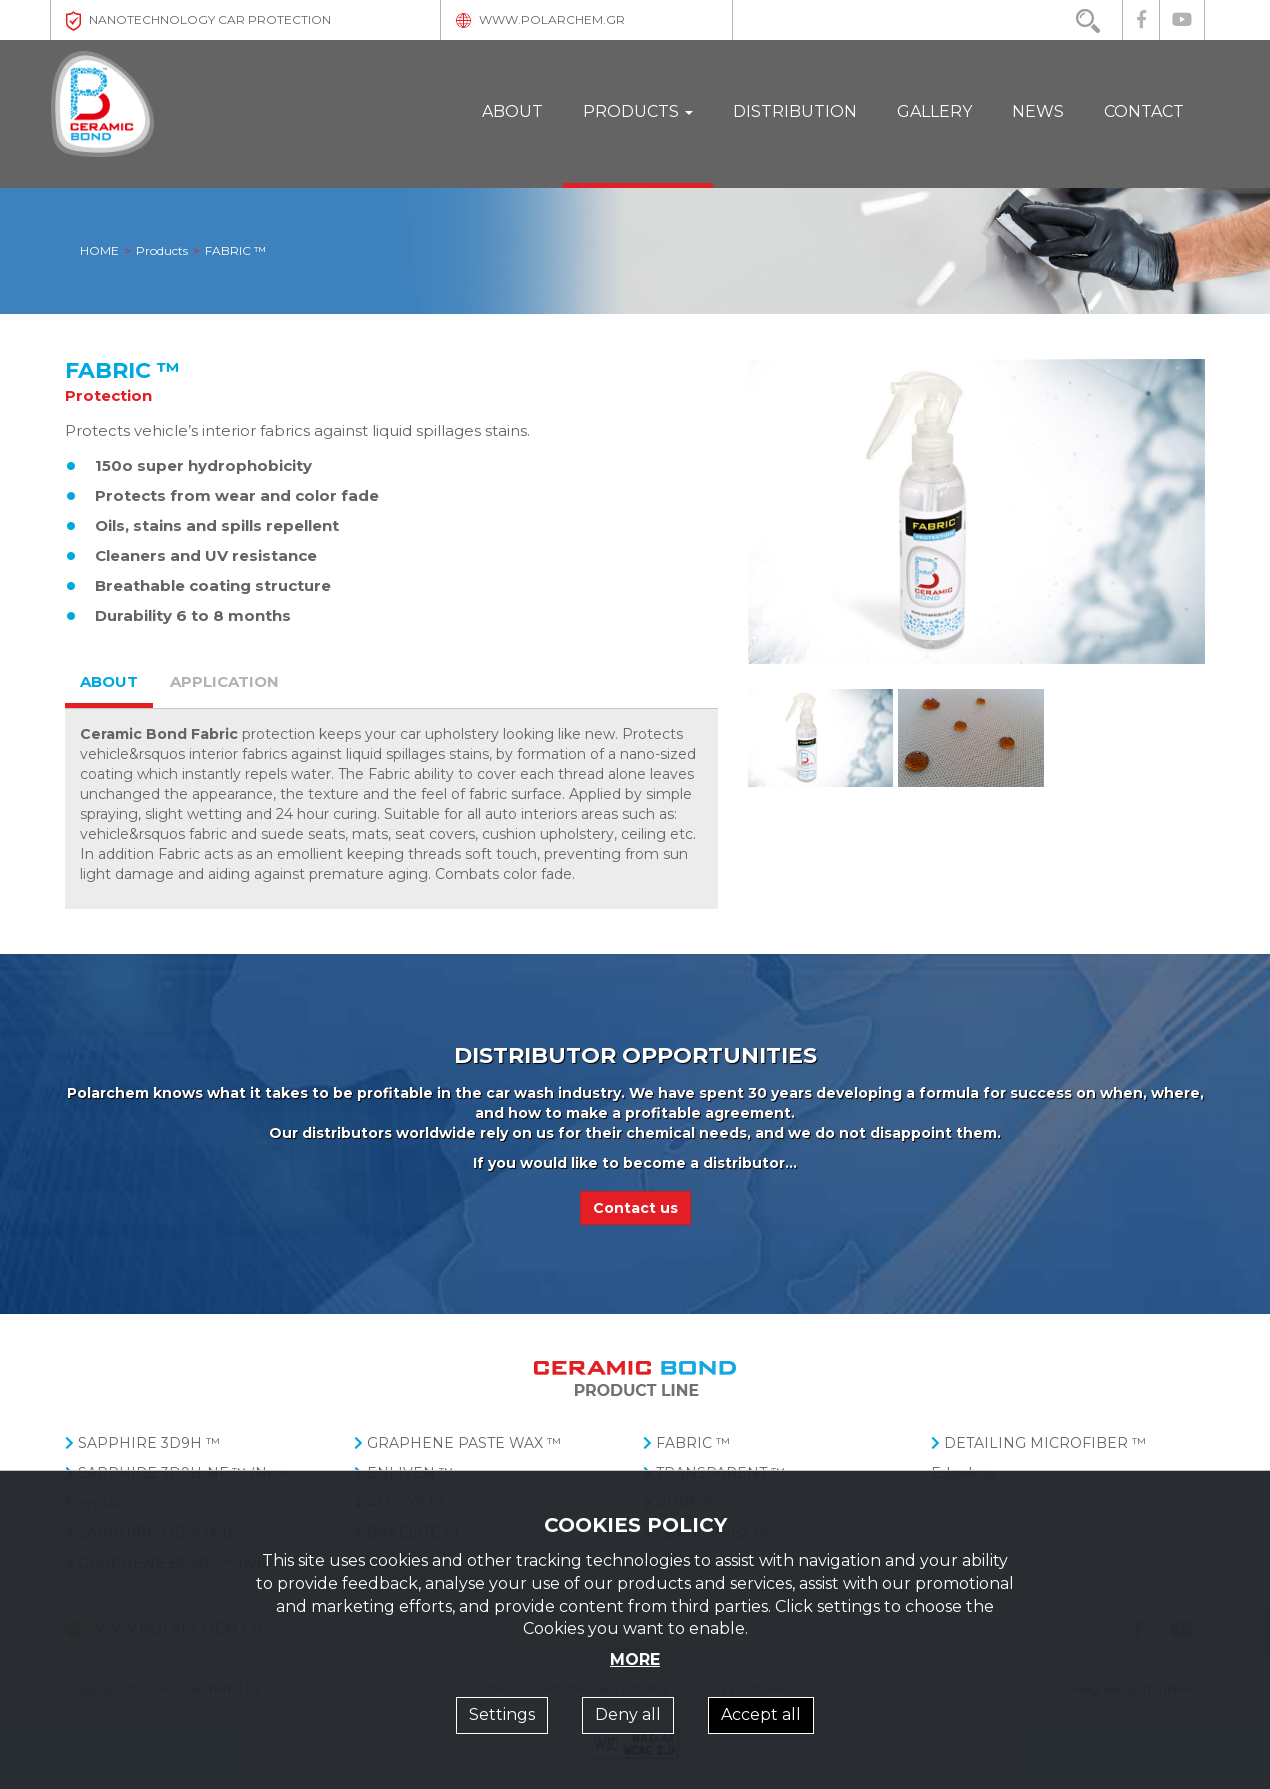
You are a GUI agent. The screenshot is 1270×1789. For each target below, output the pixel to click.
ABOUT (512, 111)
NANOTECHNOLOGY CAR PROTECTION (198, 19)
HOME (99, 250)
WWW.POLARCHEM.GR (540, 19)
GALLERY (934, 111)
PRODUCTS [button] (638, 111)
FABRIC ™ (686, 1443)
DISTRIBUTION (795, 111)
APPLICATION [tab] (224, 681)
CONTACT (1144, 111)
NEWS (1038, 111)
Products (162, 250)
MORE (635, 1659)
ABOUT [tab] (109, 681)
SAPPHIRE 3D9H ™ (142, 1443)
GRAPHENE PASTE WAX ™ (457, 1443)
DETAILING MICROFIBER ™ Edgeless (1038, 1458)
